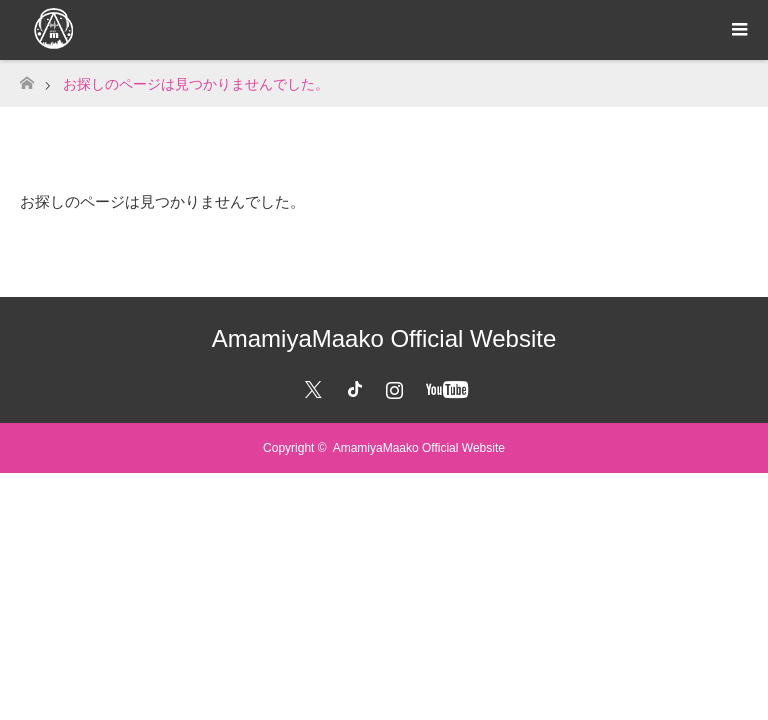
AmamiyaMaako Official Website (384, 338)
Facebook (351, 386)
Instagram (392, 386)
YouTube (444, 386)
